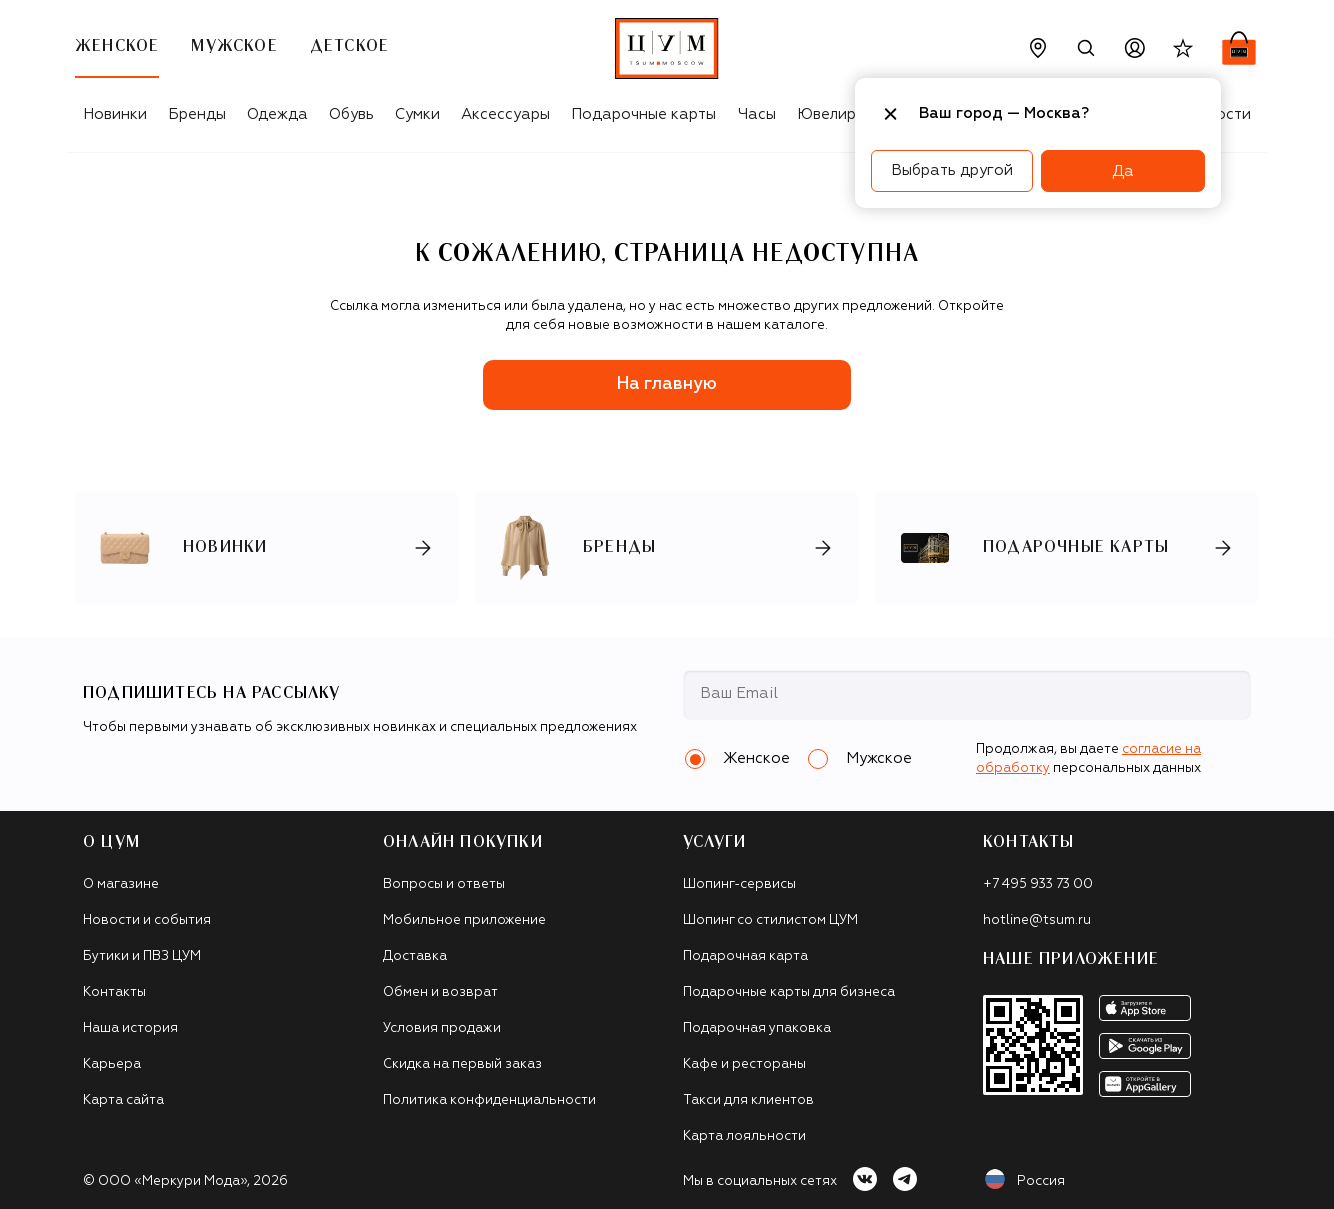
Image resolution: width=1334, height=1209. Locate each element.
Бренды (197, 114)
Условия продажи (442, 1028)
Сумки (417, 114)
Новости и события (147, 920)
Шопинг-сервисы (739, 884)
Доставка (415, 956)
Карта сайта (123, 1100)
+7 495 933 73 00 (1038, 884)
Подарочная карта (745, 956)
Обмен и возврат (440, 992)
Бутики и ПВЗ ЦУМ (142, 956)
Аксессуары (505, 114)
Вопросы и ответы (444, 884)
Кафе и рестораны (744, 1064)
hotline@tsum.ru (1037, 920)
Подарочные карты (643, 114)
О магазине (121, 884)
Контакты (114, 992)
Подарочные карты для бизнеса (789, 992)
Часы (757, 114)
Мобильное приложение (464, 920)
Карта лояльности (744, 1136)
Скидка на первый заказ (462, 1064)
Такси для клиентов (748, 1100)
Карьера (112, 1064)
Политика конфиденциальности (489, 1100)
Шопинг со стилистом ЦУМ (770, 920)
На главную (667, 384)
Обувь (351, 114)
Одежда (277, 114)
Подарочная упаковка (757, 1028)
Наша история (130, 1028)
